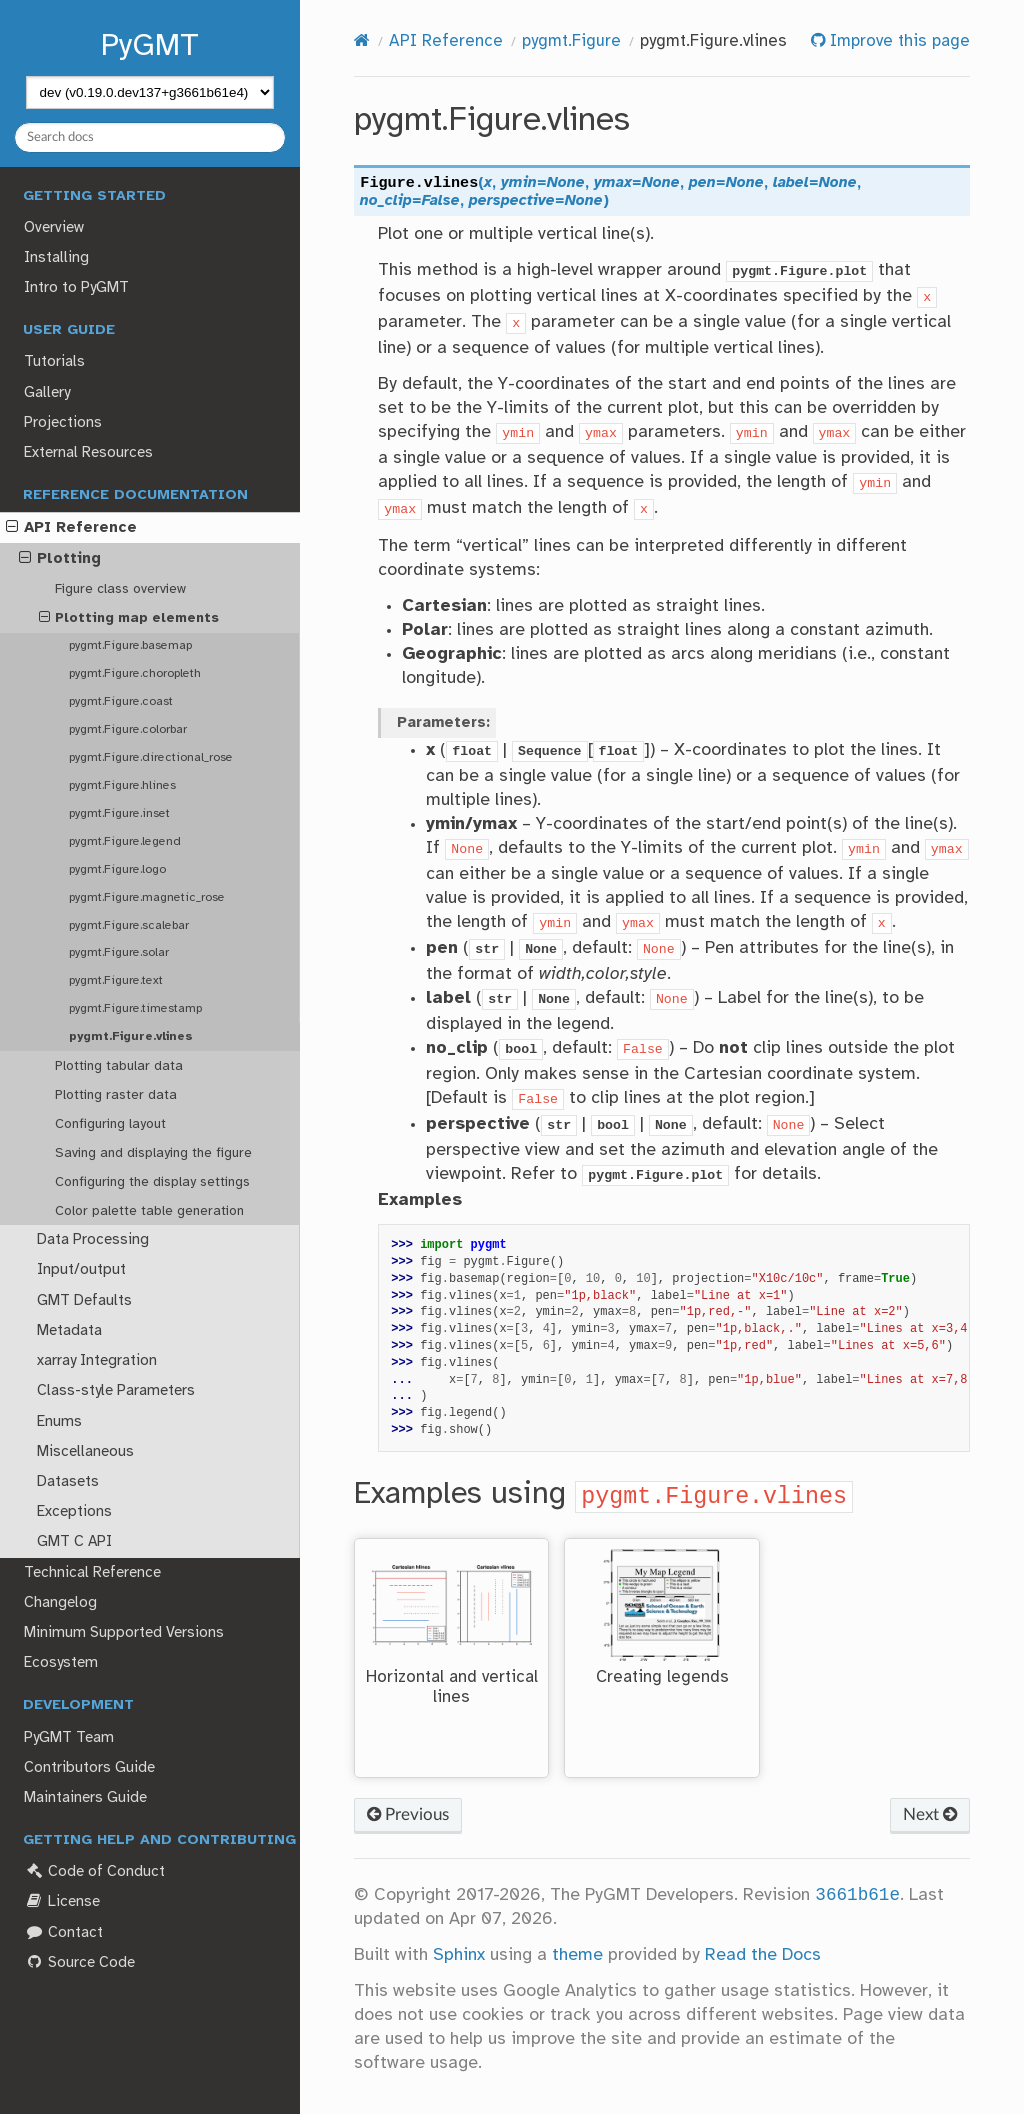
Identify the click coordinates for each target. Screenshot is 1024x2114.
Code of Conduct (94, 1871)
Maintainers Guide (85, 1798)
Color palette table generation (149, 1211)
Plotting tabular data (119, 1066)
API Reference (71, 528)
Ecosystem (61, 1663)
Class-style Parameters (116, 1391)
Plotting (60, 559)
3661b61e (857, 1895)
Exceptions (74, 1512)
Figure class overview (120, 589)
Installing (56, 258)
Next (930, 1814)
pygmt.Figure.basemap (130, 645)
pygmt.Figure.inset (119, 813)
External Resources (88, 453)
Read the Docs (763, 1955)
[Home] (362, 41)
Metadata (69, 1331)
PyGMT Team (69, 1738)
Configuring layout (110, 1124)
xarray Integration (97, 1361)
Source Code (79, 1962)
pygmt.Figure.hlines (122, 785)
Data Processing (93, 1240)
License (61, 1901)
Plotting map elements (129, 618)
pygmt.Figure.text (116, 980)
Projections (63, 423)
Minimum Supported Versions (124, 1633)
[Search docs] (150, 137)
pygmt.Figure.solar (119, 952)
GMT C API (74, 1542)
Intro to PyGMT (76, 288)
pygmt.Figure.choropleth (135, 673)
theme (577, 1955)
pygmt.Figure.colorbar (128, 729)
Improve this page (897, 41)
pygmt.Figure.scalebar (129, 925)
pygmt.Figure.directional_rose (151, 757)
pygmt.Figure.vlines (131, 1036)
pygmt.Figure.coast (121, 701)
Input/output (81, 1270)
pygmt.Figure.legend (125, 841)
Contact (63, 1932)
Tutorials (54, 362)
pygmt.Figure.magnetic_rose (147, 897)
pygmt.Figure (571, 41)
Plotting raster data (116, 1095)
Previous (408, 1814)
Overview (54, 228)
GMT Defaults (84, 1301)
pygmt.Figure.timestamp (135, 1008)
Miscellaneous (85, 1452)
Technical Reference (92, 1573)
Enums (59, 1422)
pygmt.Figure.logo (117, 869)
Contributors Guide (89, 1768)
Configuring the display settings (152, 1182)
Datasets (68, 1482)
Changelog (60, 1603)
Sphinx (459, 1955)
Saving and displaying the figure (153, 1153)
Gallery (47, 393)
